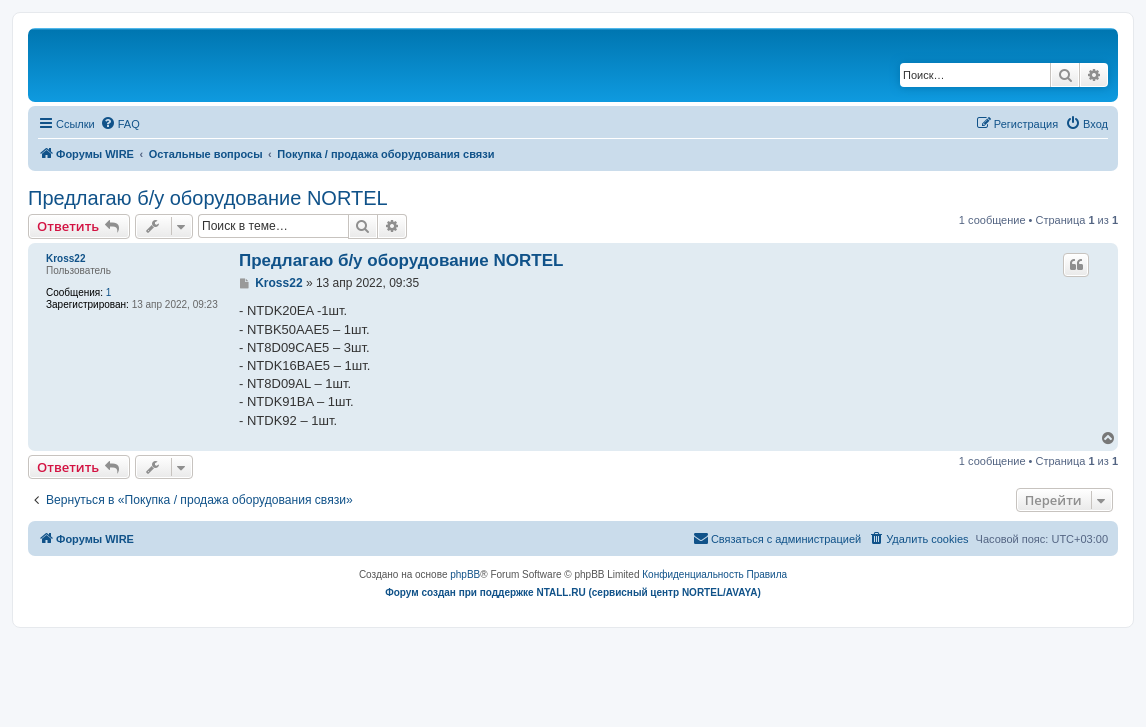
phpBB (465, 574)
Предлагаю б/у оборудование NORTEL (208, 198)
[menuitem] (120, 124)
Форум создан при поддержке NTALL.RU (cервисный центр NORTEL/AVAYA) (573, 592)
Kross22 (65, 258)
